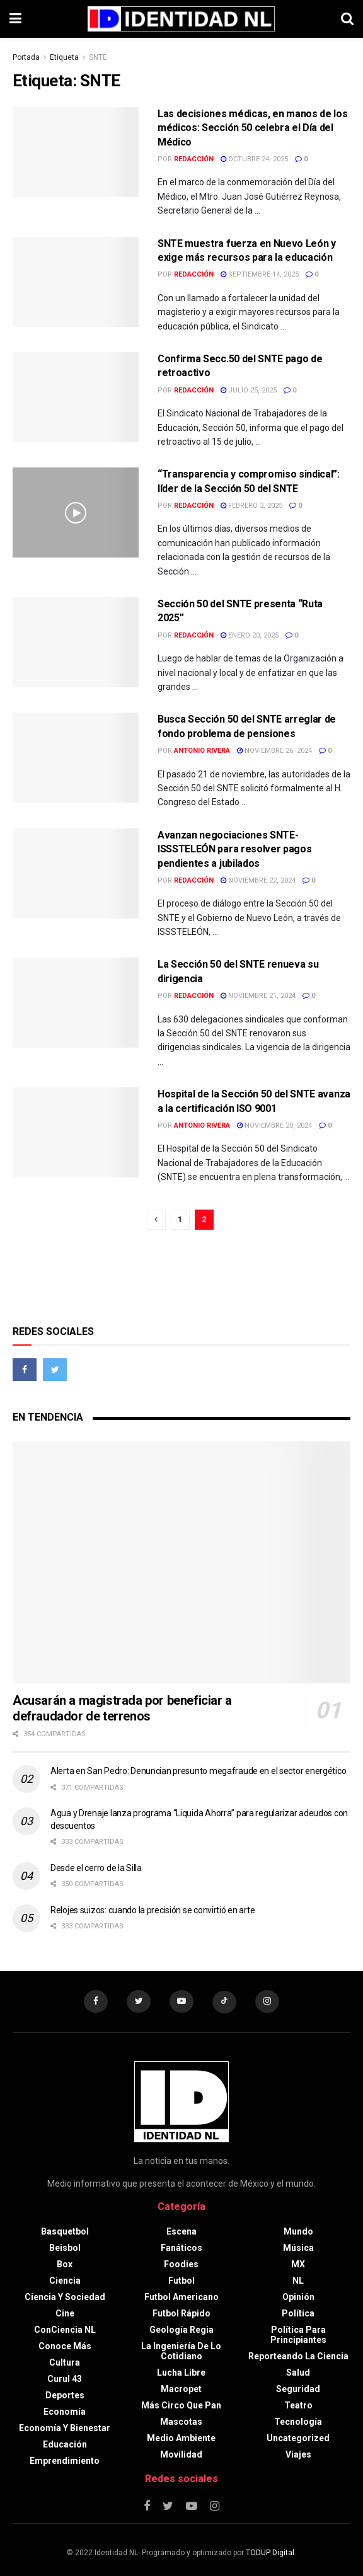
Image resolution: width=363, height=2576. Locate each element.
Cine (64, 2314)
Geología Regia (181, 2330)
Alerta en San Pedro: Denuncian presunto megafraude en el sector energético (198, 1771)
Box (64, 2265)
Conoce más (64, 2347)
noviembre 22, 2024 (258, 880)
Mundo (298, 2232)
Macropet (181, 2389)
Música (298, 2248)
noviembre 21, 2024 (258, 996)
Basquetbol (65, 2232)
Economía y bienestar (64, 2429)
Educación (65, 2445)
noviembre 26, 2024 (274, 751)
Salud (298, 2373)
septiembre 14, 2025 (260, 274)
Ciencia (65, 2281)
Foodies (181, 2265)
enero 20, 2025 (250, 635)
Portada (26, 57)
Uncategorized (298, 2439)
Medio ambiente (181, 2439)
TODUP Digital (270, 2553)
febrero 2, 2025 (251, 505)
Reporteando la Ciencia (298, 2357)
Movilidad (181, 2455)
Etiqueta (64, 57)
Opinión (298, 2298)
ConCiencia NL (65, 2330)
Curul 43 (64, 2379)
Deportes (64, 2396)
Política (298, 2314)
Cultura (64, 2363)
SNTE (98, 57)
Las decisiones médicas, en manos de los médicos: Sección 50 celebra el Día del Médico (253, 128)
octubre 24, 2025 (254, 159)
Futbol (181, 2281)
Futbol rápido (181, 2314)
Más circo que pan (181, 2406)
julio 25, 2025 (249, 390)
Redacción (194, 159)
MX (298, 2265)
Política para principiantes (298, 2335)
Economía (64, 2412)
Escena (181, 2232)
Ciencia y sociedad (65, 2298)
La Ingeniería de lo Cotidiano (181, 2352)
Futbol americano (181, 2298)
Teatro (298, 2406)
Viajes (298, 2455)
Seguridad (298, 2389)
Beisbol (65, 2248)
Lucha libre (181, 2373)
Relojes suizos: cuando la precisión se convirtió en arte (152, 1910)
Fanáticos (181, 2248)
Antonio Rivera (202, 751)
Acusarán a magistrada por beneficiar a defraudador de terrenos (122, 1708)
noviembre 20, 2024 (274, 1125)
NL (298, 2281)
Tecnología (298, 2422)
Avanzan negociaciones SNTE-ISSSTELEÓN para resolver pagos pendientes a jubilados (234, 849)
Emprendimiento (65, 2461)
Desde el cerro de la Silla (96, 1868)
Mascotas (181, 2422)
